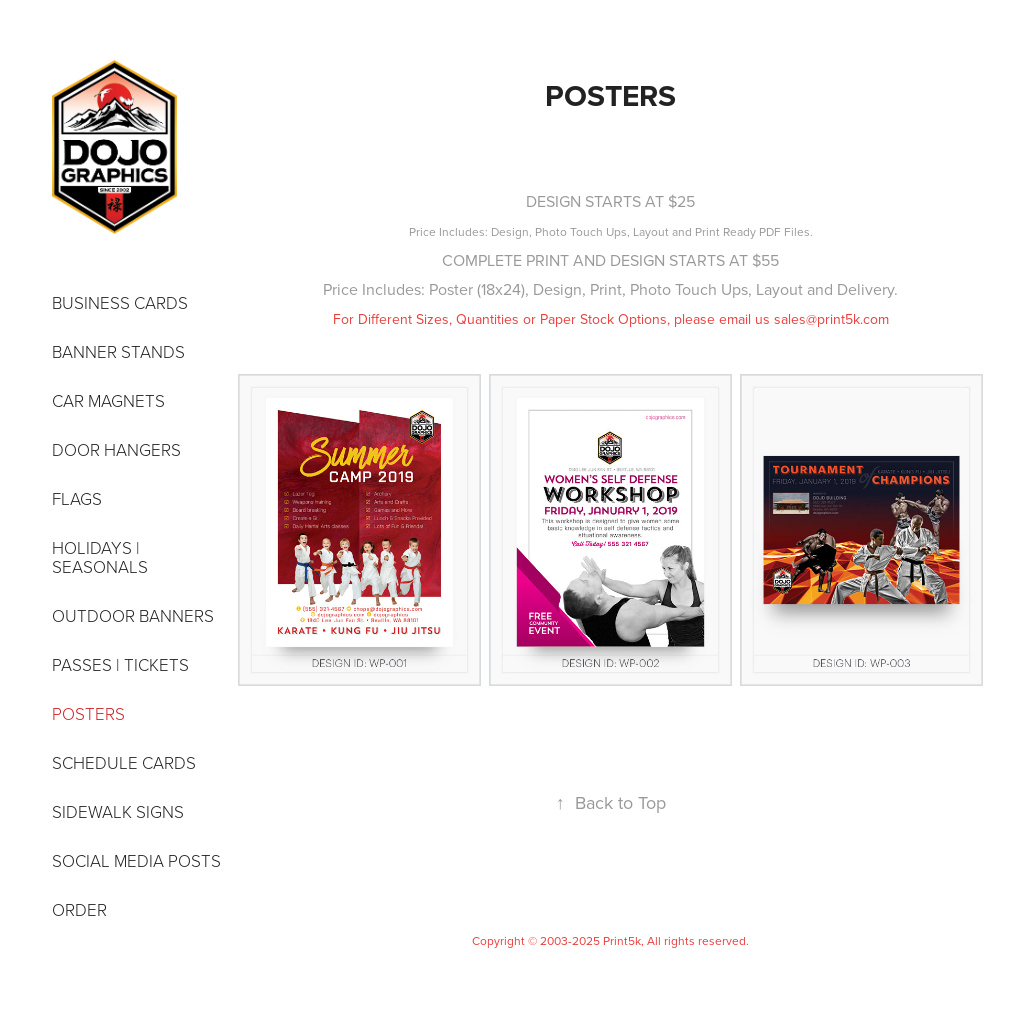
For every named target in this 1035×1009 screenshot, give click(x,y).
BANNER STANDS (118, 351)
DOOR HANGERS (116, 449)
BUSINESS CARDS (120, 302)
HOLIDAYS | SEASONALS (100, 557)
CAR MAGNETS (108, 400)
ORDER (79, 909)
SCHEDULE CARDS (124, 762)
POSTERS (88, 713)
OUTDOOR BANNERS (133, 615)
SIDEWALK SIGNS (118, 811)
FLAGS (77, 498)
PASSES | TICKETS (120, 664)
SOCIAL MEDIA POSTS (136, 860)
